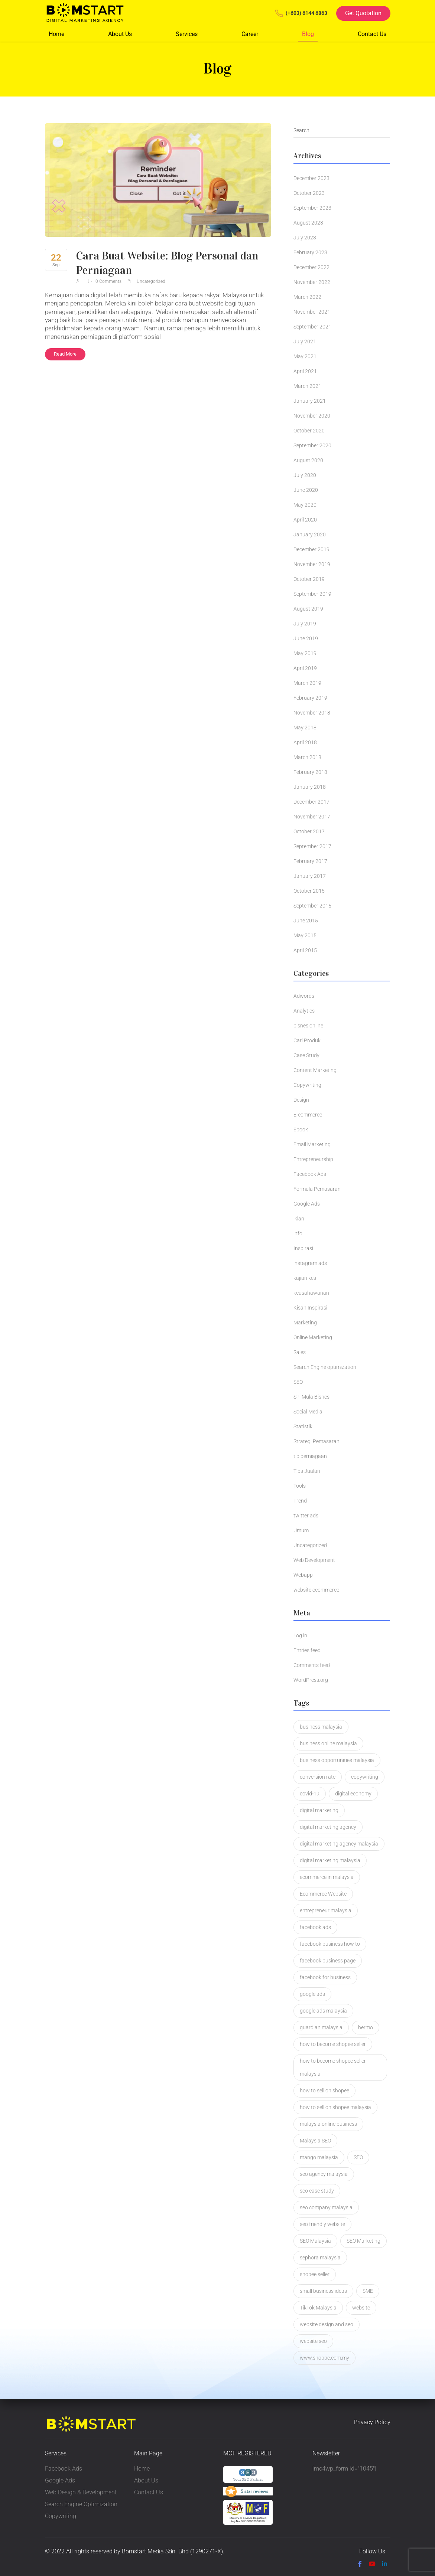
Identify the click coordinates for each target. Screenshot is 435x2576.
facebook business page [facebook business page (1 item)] (328, 1961)
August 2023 (308, 223)
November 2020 (311, 416)
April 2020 (305, 520)
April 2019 (305, 668)
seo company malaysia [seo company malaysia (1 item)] (326, 2207)
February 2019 (310, 698)
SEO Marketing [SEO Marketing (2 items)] (363, 2241)
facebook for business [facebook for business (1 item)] (325, 1977)
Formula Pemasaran (317, 1189)
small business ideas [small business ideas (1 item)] (323, 2291)
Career (249, 33)
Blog (308, 33)
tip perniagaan (310, 1456)
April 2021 (305, 371)
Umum (301, 1530)
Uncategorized (151, 281)
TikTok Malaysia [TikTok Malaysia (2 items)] (318, 2308)
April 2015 (305, 950)
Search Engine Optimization (81, 2504)
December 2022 (311, 267)
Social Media (307, 1412)
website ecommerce (316, 1590)
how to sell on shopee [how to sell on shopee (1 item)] (324, 2090)
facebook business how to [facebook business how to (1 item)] (330, 1944)
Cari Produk (307, 1040)
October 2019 (309, 579)
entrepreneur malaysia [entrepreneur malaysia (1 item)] (325, 1910)
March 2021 (307, 386)
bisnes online (308, 1026)
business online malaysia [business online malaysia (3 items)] (328, 1743)
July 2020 (304, 475)
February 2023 (310, 252)
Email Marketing (312, 1144)
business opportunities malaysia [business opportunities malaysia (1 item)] (337, 1760)
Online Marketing (312, 1337)
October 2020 (309, 431)
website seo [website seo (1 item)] (313, 2341)
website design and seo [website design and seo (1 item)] (326, 2324)
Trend (300, 1501)
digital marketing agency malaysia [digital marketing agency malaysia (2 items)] (339, 1844)
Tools (299, 1486)
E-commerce (307, 1115)
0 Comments (105, 281)
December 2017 (311, 802)
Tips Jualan (306, 1471)
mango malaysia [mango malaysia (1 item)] (319, 2157)
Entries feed (307, 1650)
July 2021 (304, 341)
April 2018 (305, 742)
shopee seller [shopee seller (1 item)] (315, 2274)
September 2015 (312, 906)
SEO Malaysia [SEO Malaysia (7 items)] (315, 2241)
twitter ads (305, 1516)
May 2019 (304, 653)
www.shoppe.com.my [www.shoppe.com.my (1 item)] (324, 2358)
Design (301, 1100)
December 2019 (311, 549)
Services (187, 33)
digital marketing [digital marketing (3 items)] (319, 1810)
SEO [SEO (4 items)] (358, 2157)
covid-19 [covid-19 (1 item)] (309, 1794)
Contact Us (372, 33)
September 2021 (312, 327)
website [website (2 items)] (361, 2308)
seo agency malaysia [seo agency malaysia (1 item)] (324, 2174)
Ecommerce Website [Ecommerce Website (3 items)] (323, 1894)
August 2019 (308, 609)
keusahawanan (311, 1293)
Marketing (305, 1322)
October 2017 (309, 831)
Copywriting (307, 1085)
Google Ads (306, 1204)
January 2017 (309, 876)
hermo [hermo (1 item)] (365, 2027)
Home (56, 33)
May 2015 (304, 935)
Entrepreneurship (313, 1159)
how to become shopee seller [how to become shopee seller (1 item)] (333, 2044)
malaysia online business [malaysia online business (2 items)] (328, 2124)
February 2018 (310, 772)
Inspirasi (303, 1248)
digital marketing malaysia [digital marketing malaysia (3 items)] (330, 1860)
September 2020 (312, 445)
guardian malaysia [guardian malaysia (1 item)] (321, 2027)
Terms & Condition (112, 2563)
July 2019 (304, 624)
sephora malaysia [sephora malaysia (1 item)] (320, 2257)
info (297, 1233)
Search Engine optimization (324, 1367)
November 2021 (311, 312)
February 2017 (310, 861)
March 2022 (307, 297)
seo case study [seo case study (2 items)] (317, 2191)
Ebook (300, 1129)
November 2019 (311, 564)
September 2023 (312, 208)
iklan (298, 1219)
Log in (300, 1635)
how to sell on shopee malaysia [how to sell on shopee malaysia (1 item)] (335, 2107)
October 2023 (309, 193)
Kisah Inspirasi (310, 1308)
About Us (120, 33)
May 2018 (304, 727)
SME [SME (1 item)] (368, 2291)
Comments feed (311, 1665)
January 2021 (309, 401)
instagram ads (310, 1263)
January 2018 (309, 787)
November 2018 (311, 713)
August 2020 (308, 460)
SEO (298, 1382)
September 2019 (312, 594)
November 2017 (311, 817)
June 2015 (305, 920)
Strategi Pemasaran (316, 1441)
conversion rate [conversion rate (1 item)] (317, 1777)
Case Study (306, 1055)
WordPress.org (310, 1680)
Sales (299, 1352)
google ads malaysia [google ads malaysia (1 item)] (323, 2011)
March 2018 (307, 757)
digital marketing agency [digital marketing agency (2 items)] (328, 1827)
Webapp (303, 1575)
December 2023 (311, 178)
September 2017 (312, 846)
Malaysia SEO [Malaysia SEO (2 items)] (315, 2141)
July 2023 (304, 238)
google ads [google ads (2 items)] (312, 1994)
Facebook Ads (309, 1174)
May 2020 (304, 505)
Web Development (314, 1560)
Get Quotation (363, 13)
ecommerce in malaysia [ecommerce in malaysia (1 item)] (327, 1877)
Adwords (303, 996)
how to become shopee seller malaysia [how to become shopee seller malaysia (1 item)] (333, 2067)
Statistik (302, 1426)
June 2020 (305, 490)
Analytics (304, 1011)
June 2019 (305, 638)
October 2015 (309, 891)
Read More (65, 354)
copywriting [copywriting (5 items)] (364, 1777)
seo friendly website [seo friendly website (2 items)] (322, 2224)
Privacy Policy (372, 2422)
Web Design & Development (81, 2492)
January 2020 (309, 534)
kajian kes (304, 1278)
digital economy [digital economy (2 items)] (353, 1794)
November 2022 (311, 282)
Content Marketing (315, 1070)
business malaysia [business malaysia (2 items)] (321, 1727)
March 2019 (307, 683)
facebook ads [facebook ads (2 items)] (315, 1927)
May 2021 (304, 356)
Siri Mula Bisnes (311, 1397)
